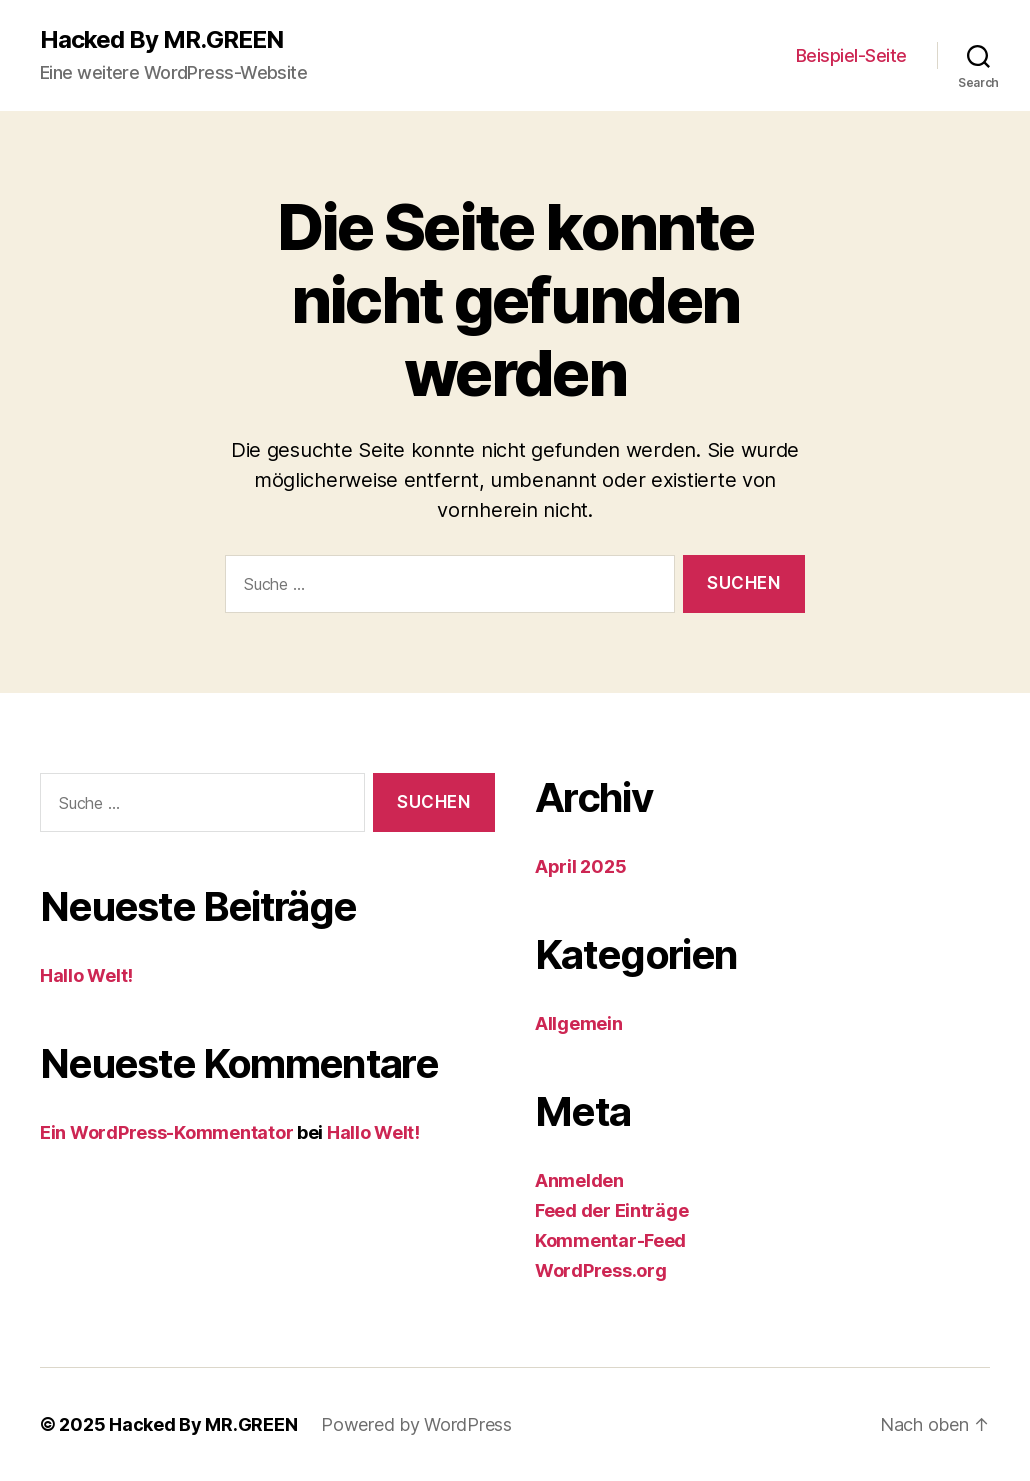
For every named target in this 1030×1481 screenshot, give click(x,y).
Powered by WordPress (416, 1424)
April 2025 (580, 866)
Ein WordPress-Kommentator (166, 1132)
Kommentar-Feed (610, 1240)
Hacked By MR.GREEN (161, 40)
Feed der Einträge (611, 1210)
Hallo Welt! (86, 975)
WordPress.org (601, 1270)
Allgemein (579, 1023)
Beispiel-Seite (851, 55)
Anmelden (579, 1180)
